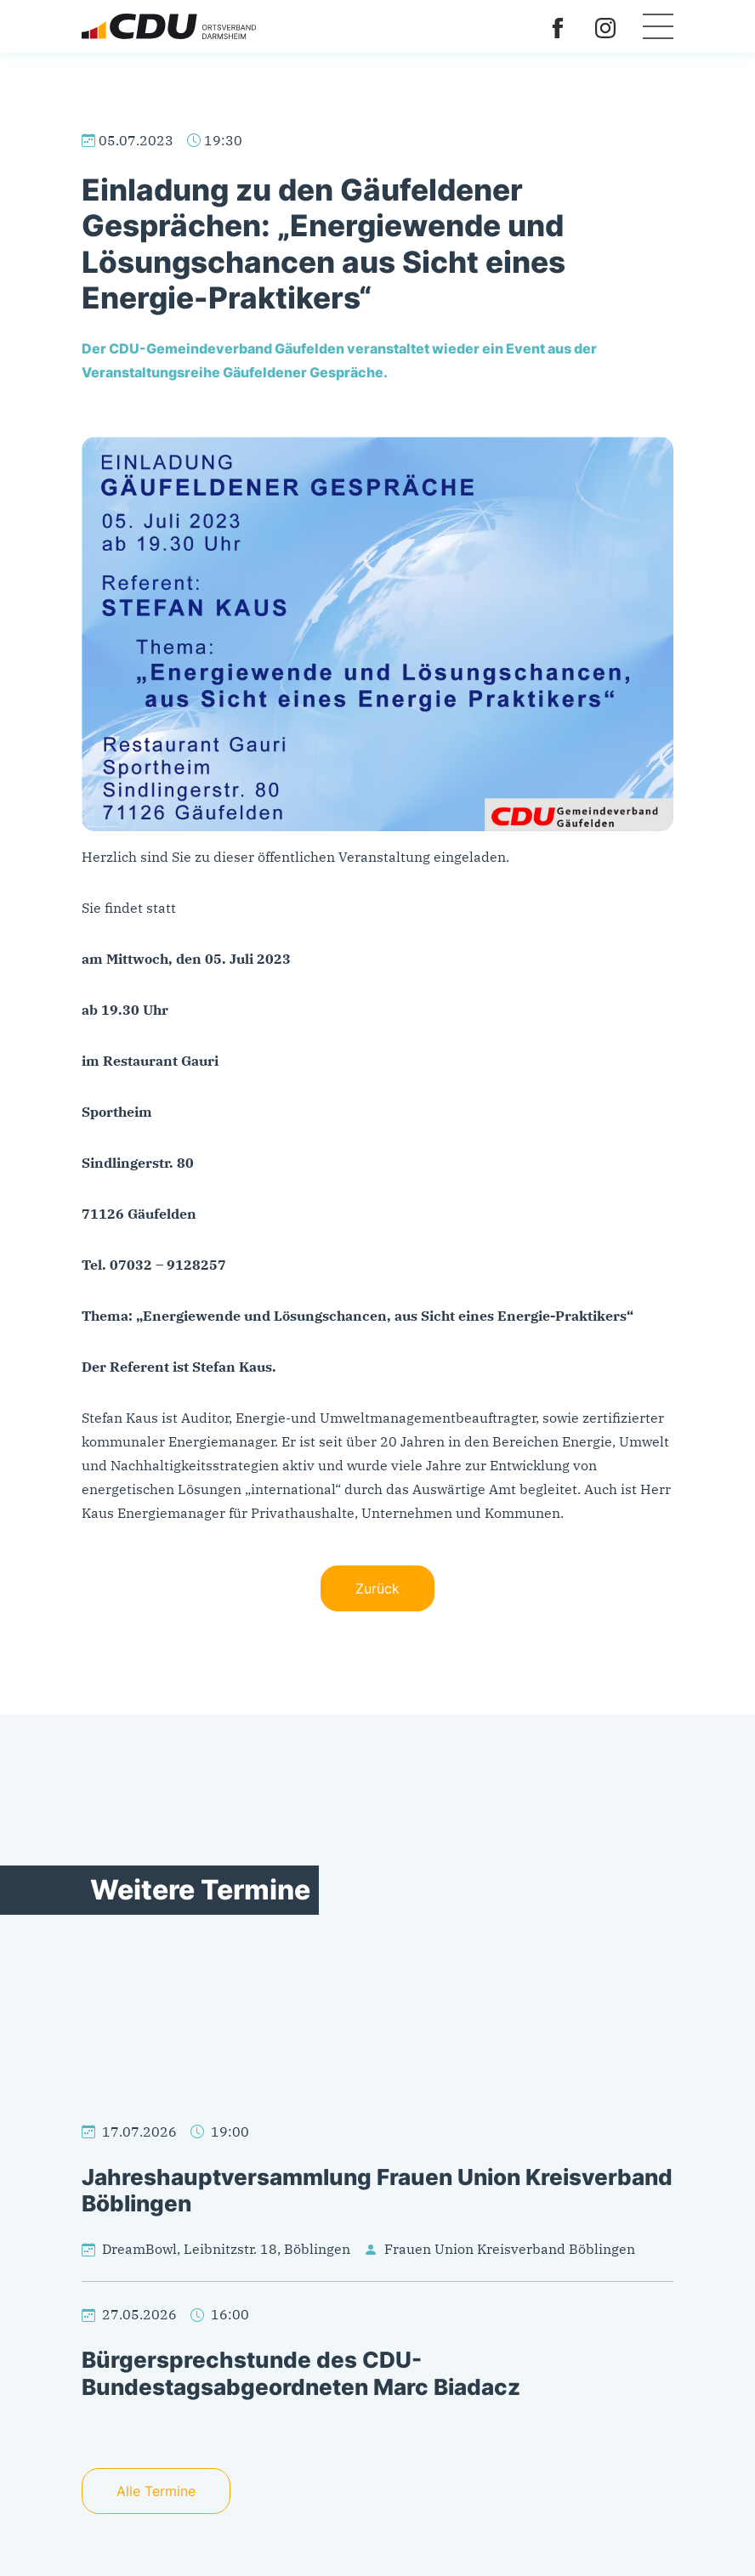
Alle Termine (156, 2491)
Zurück (377, 1588)
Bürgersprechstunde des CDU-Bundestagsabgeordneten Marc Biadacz (301, 2373)
